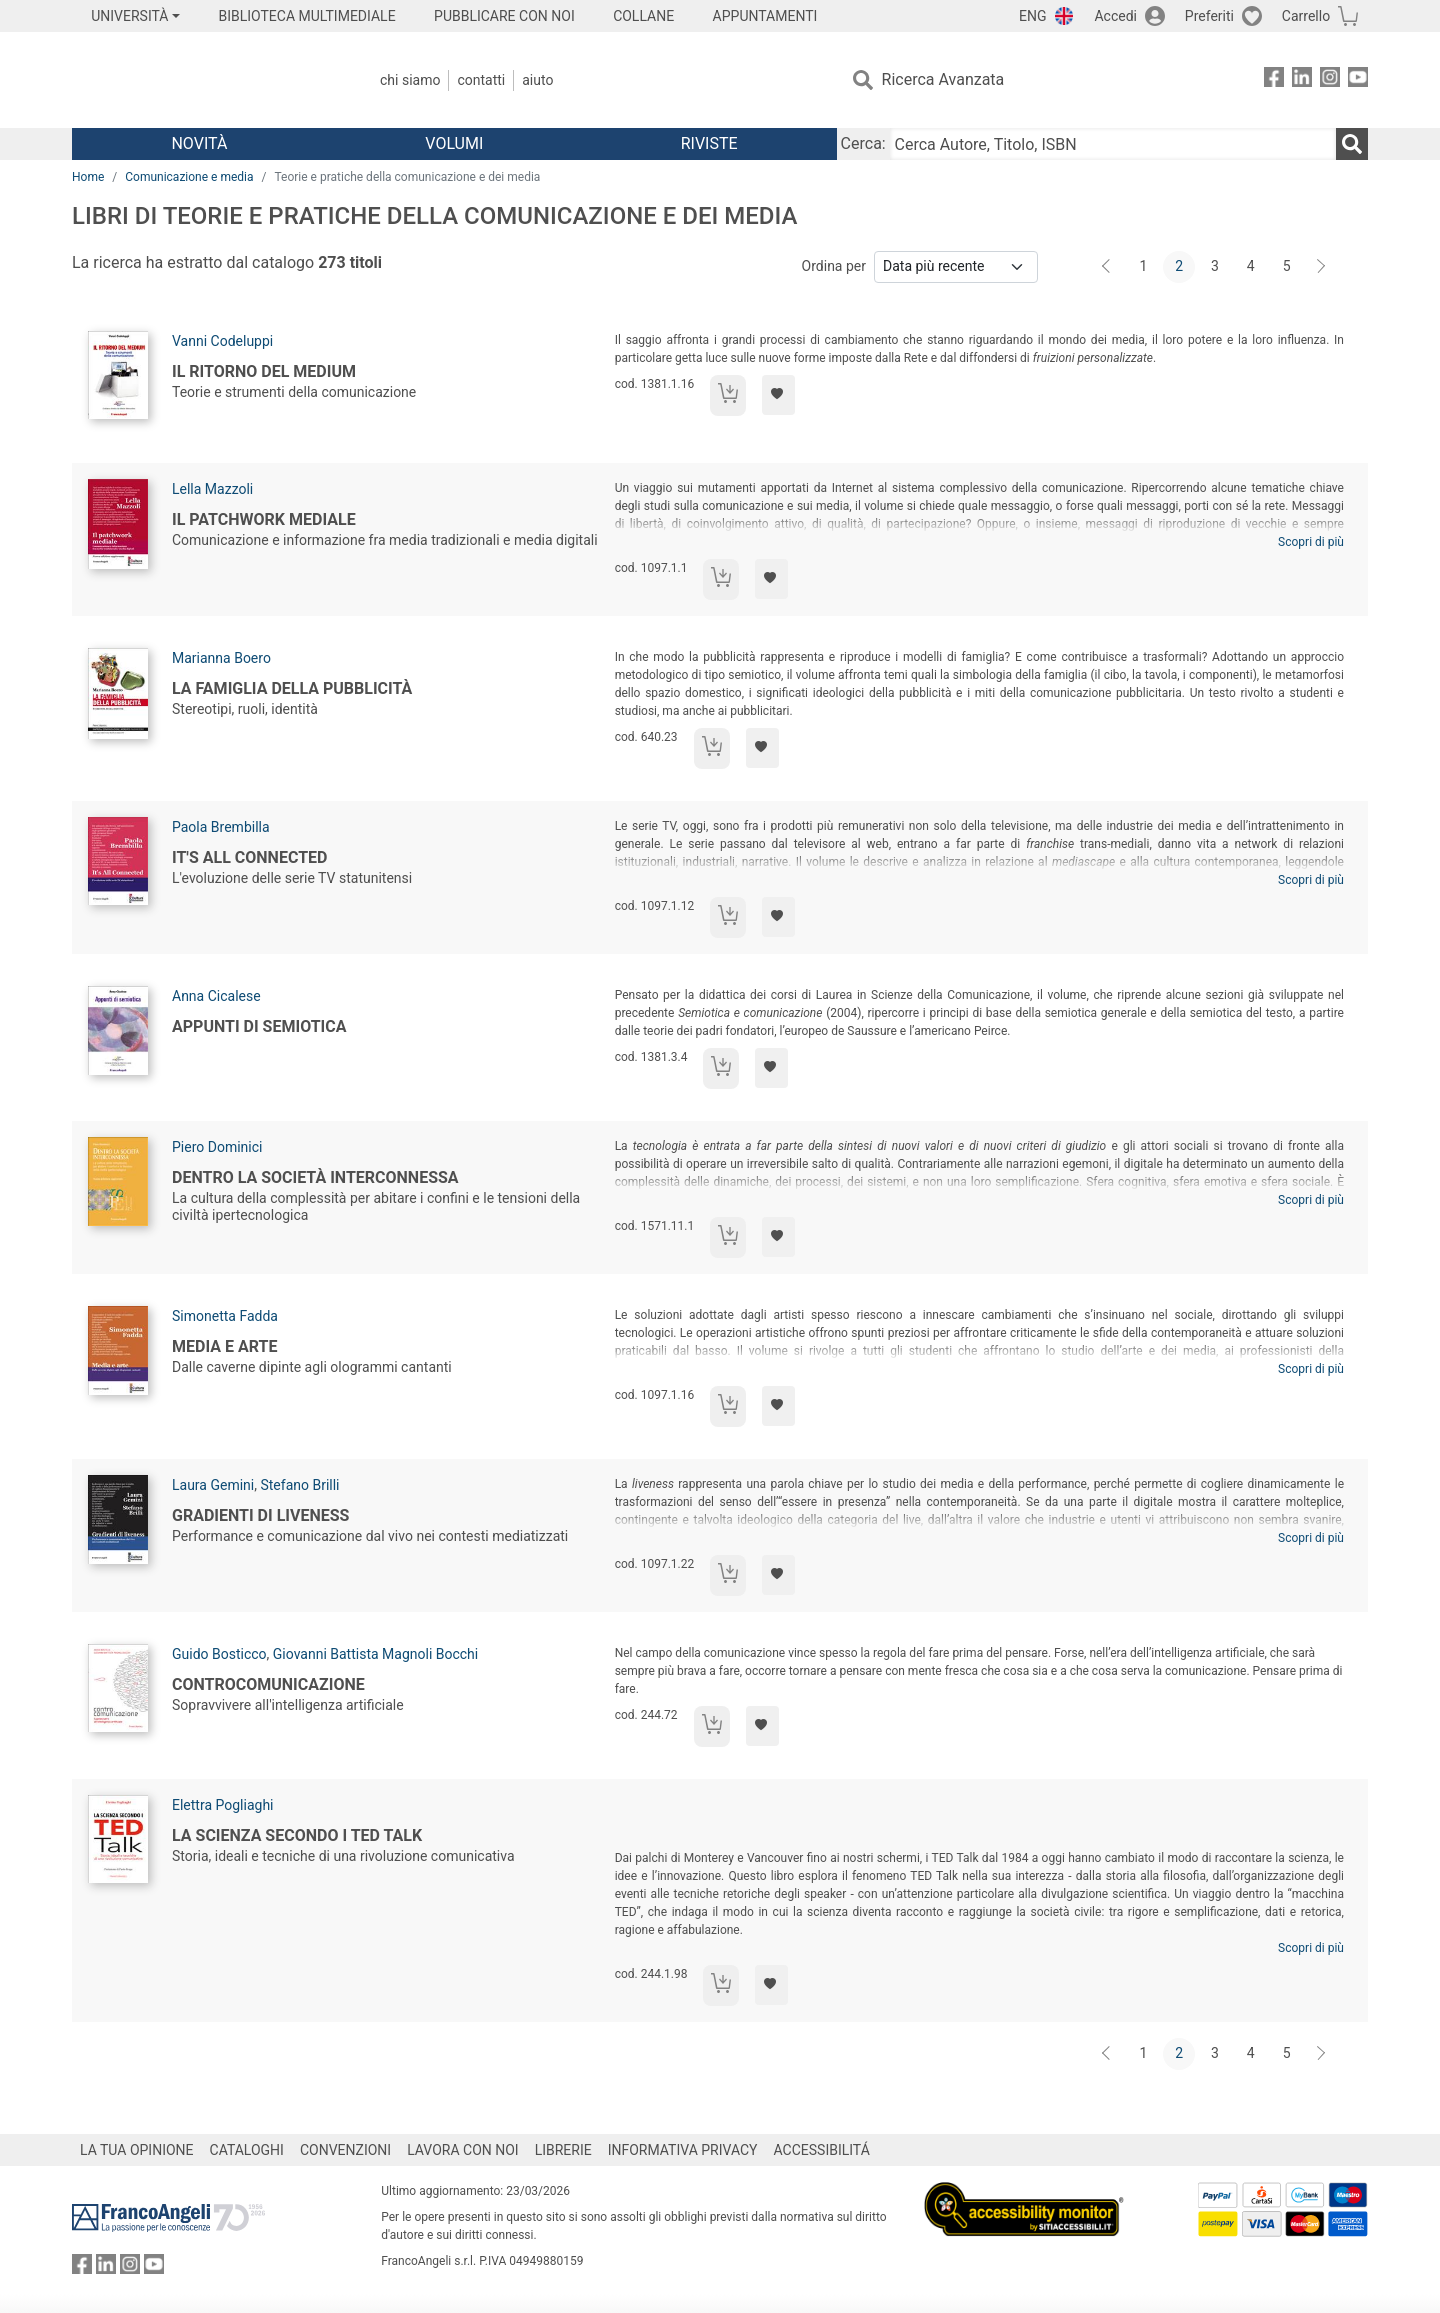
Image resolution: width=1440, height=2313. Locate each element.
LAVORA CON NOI (463, 2150)
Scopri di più (1311, 542)
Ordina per (834, 266)
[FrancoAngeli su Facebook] (1274, 80)
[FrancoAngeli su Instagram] (1330, 80)
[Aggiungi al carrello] (728, 395)
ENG (1032, 16)
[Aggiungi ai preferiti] (778, 395)
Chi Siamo (410, 80)
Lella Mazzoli (212, 489)
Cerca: (863, 143)
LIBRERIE (563, 2150)
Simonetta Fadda (225, 1316)
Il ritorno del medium (264, 371)
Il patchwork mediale (264, 519)
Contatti (481, 80)
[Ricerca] (1352, 144)
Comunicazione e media (189, 177)
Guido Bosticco (219, 1654)
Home (88, 177)
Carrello (1306, 16)
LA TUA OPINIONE (137, 2150)
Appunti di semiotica (259, 1026)
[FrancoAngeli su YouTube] (1358, 80)
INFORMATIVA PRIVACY (683, 2150)
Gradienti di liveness (260, 1515)
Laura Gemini (213, 1485)
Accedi (1115, 16)
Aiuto (537, 80)
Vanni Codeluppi (222, 341)
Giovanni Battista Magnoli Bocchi (375, 1654)
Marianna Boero (221, 658)
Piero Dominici (217, 1147)
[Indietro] (1108, 267)
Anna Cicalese (216, 996)
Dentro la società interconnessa (315, 1177)
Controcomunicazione (268, 1684)
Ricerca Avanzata (943, 79)
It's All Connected (249, 857)
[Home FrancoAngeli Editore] (204, 80)
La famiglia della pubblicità (292, 688)
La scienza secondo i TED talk (297, 1835)
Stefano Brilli (299, 1485)
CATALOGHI (247, 2150)
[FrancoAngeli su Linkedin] (1302, 80)
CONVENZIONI (345, 2150)
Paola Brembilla (221, 827)
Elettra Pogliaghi (223, 1805)
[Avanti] (1322, 267)
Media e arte (224, 1346)
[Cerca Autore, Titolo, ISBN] (1113, 144)
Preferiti (1209, 16)
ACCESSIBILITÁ (822, 2150)
